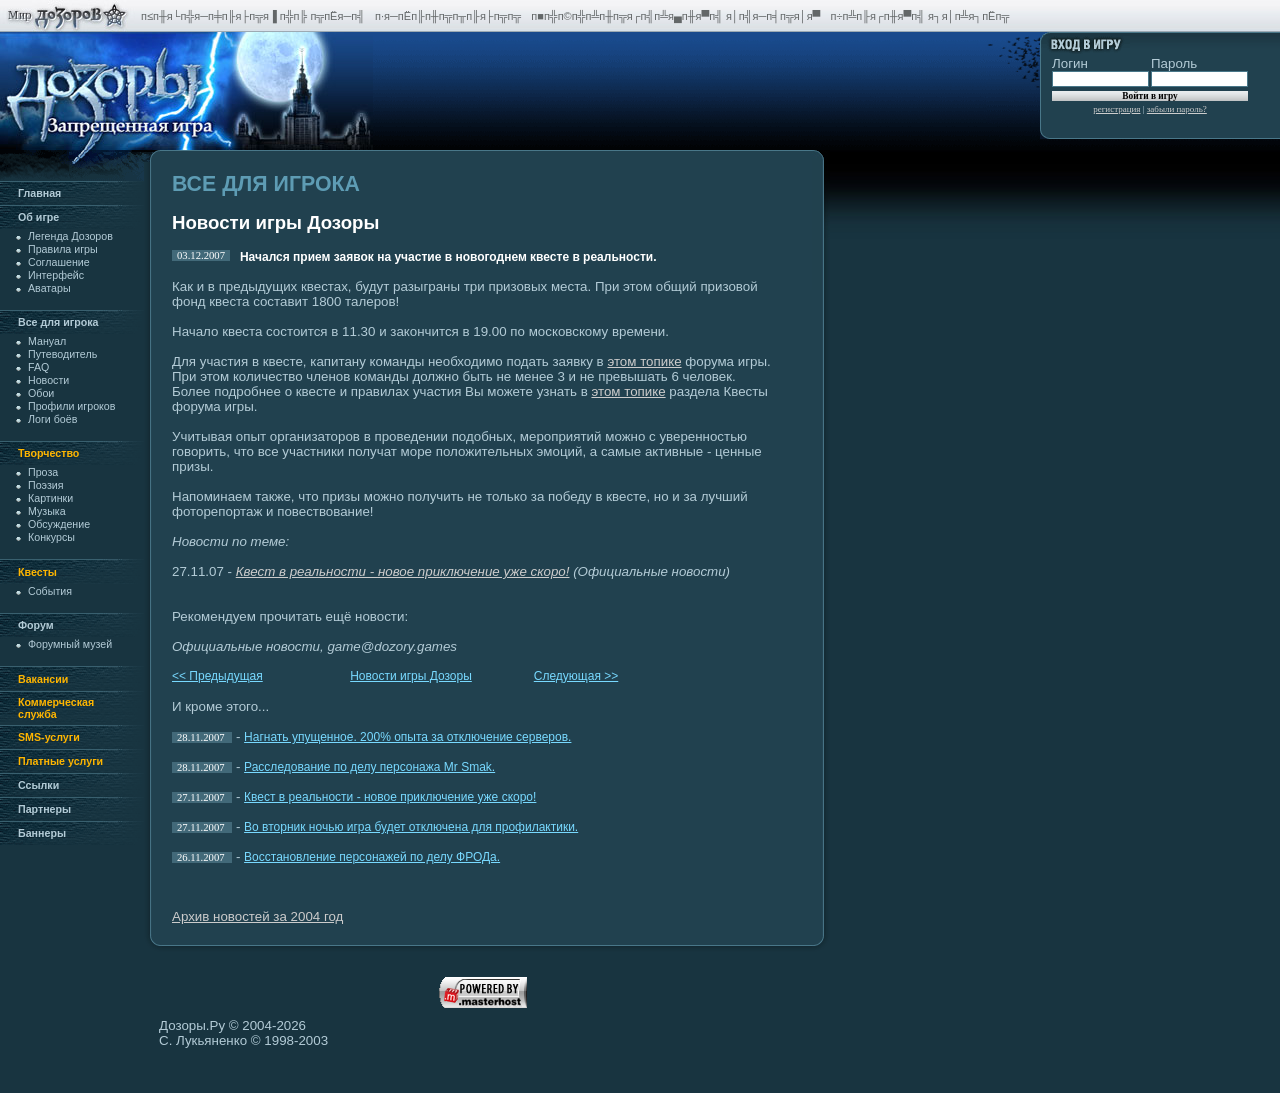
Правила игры (63, 249)
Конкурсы (51, 537)
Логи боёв (52, 419)
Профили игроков (71, 406)
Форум (36, 625)
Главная (39, 193)
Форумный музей (70, 644)
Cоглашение (59, 262)
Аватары (49, 288)
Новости (48, 380)
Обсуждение (59, 524)
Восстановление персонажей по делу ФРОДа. (372, 857)
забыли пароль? (1177, 109)
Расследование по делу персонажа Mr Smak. (369, 767)
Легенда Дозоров (70, 236)
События (50, 591)
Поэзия (46, 485)
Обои (41, 393)
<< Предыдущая (217, 676)
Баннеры (42, 833)
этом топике (644, 361)
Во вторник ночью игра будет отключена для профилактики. (411, 827)
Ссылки (38, 785)
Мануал (47, 341)
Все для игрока (58, 322)
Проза (43, 472)
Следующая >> (576, 676)
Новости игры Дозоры (411, 676)
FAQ (38, 367)
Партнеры (44, 809)
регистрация (1116, 109)
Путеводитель (62, 354)
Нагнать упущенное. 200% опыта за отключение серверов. (407, 737)
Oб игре (38, 217)
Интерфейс (56, 275)
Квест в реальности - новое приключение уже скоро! (390, 797)
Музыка (47, 511)
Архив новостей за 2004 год (257, 916)
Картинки (50, 498)
